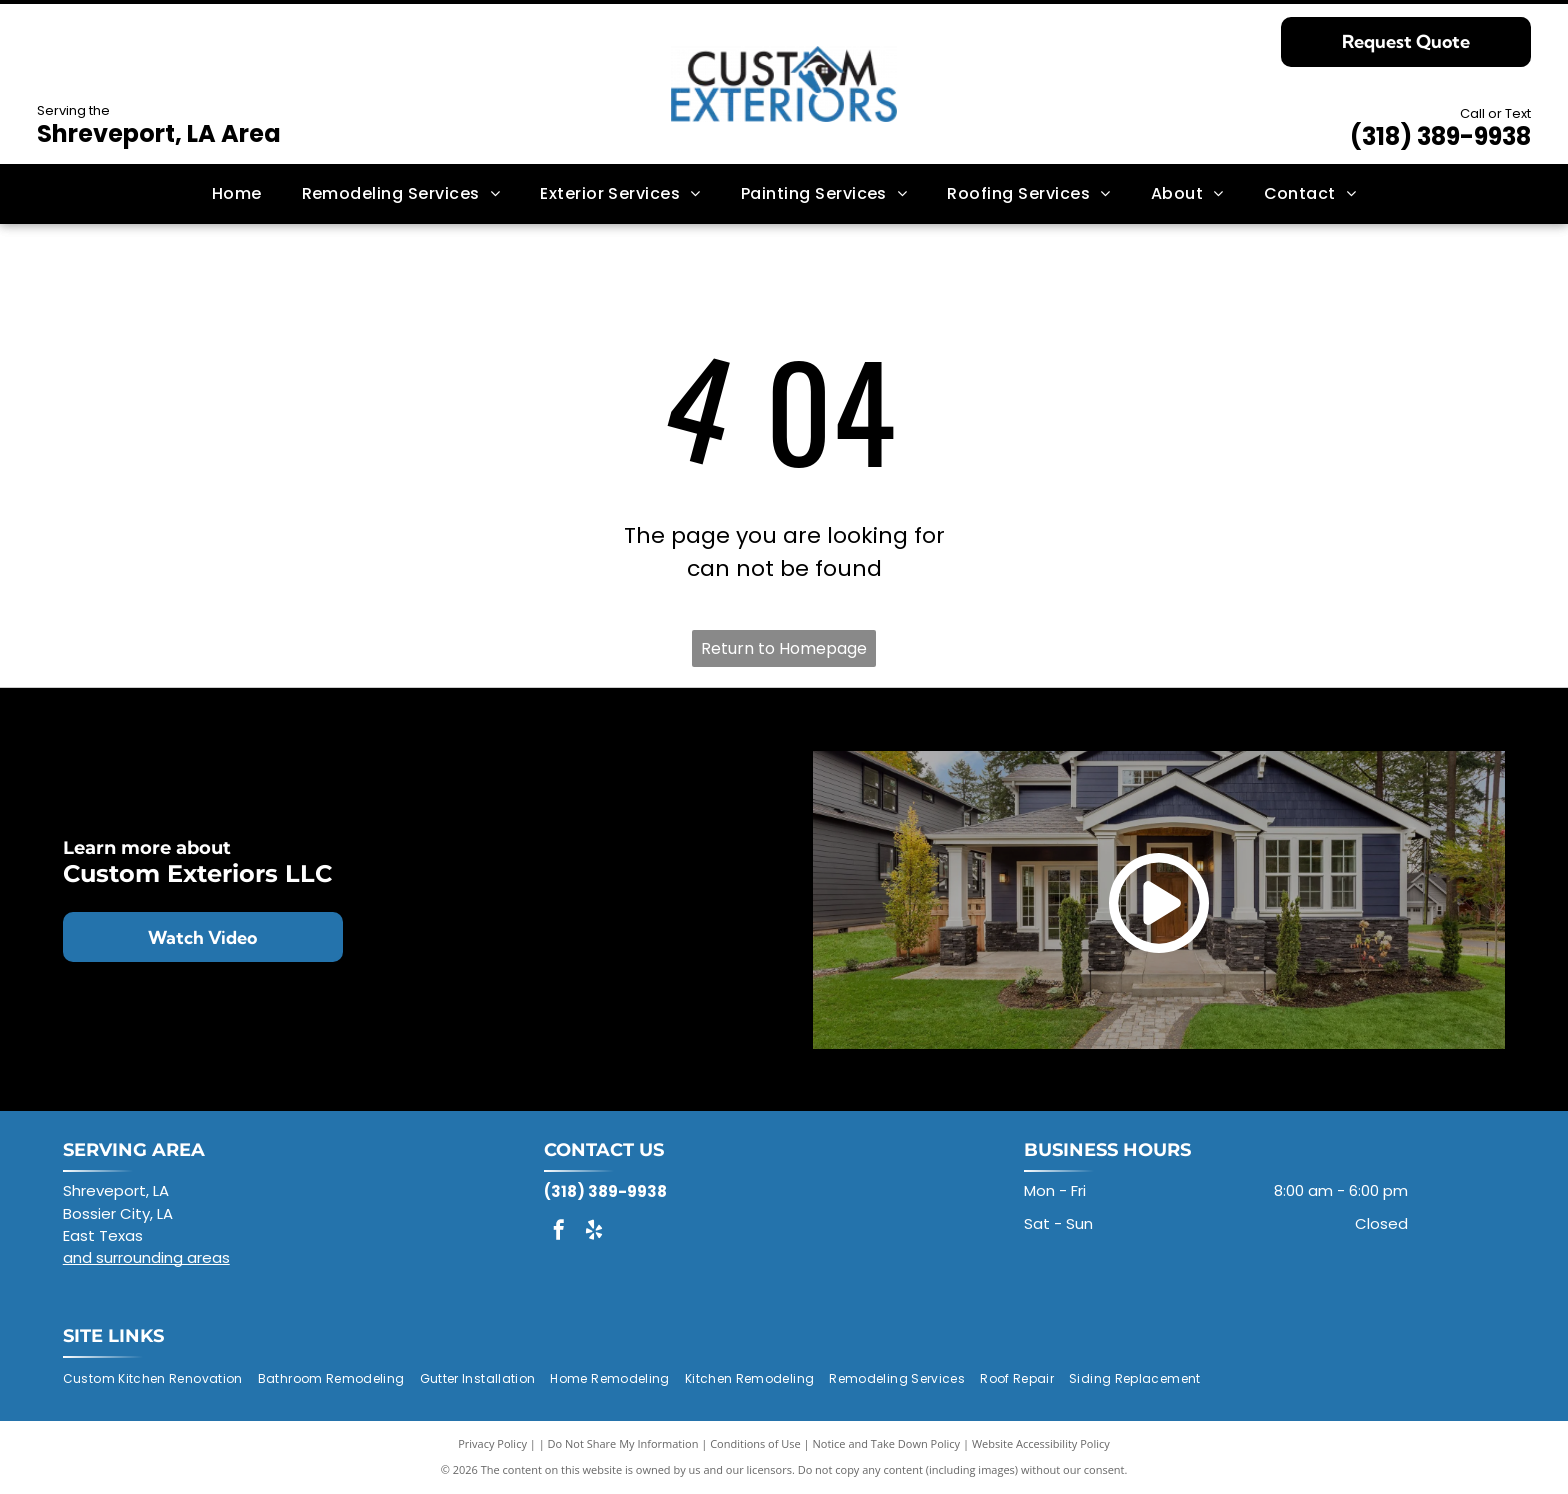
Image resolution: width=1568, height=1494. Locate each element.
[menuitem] (237, 194)
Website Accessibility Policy (1041, 1443)
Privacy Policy (492, 1443)
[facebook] (559, 1232)
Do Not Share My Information (623, 1443)
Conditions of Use (755, 1443)
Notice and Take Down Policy (887, 1443)
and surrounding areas (146, 1257)
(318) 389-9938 (1440, 136)
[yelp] (594, 1232)
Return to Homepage (784, 648)
